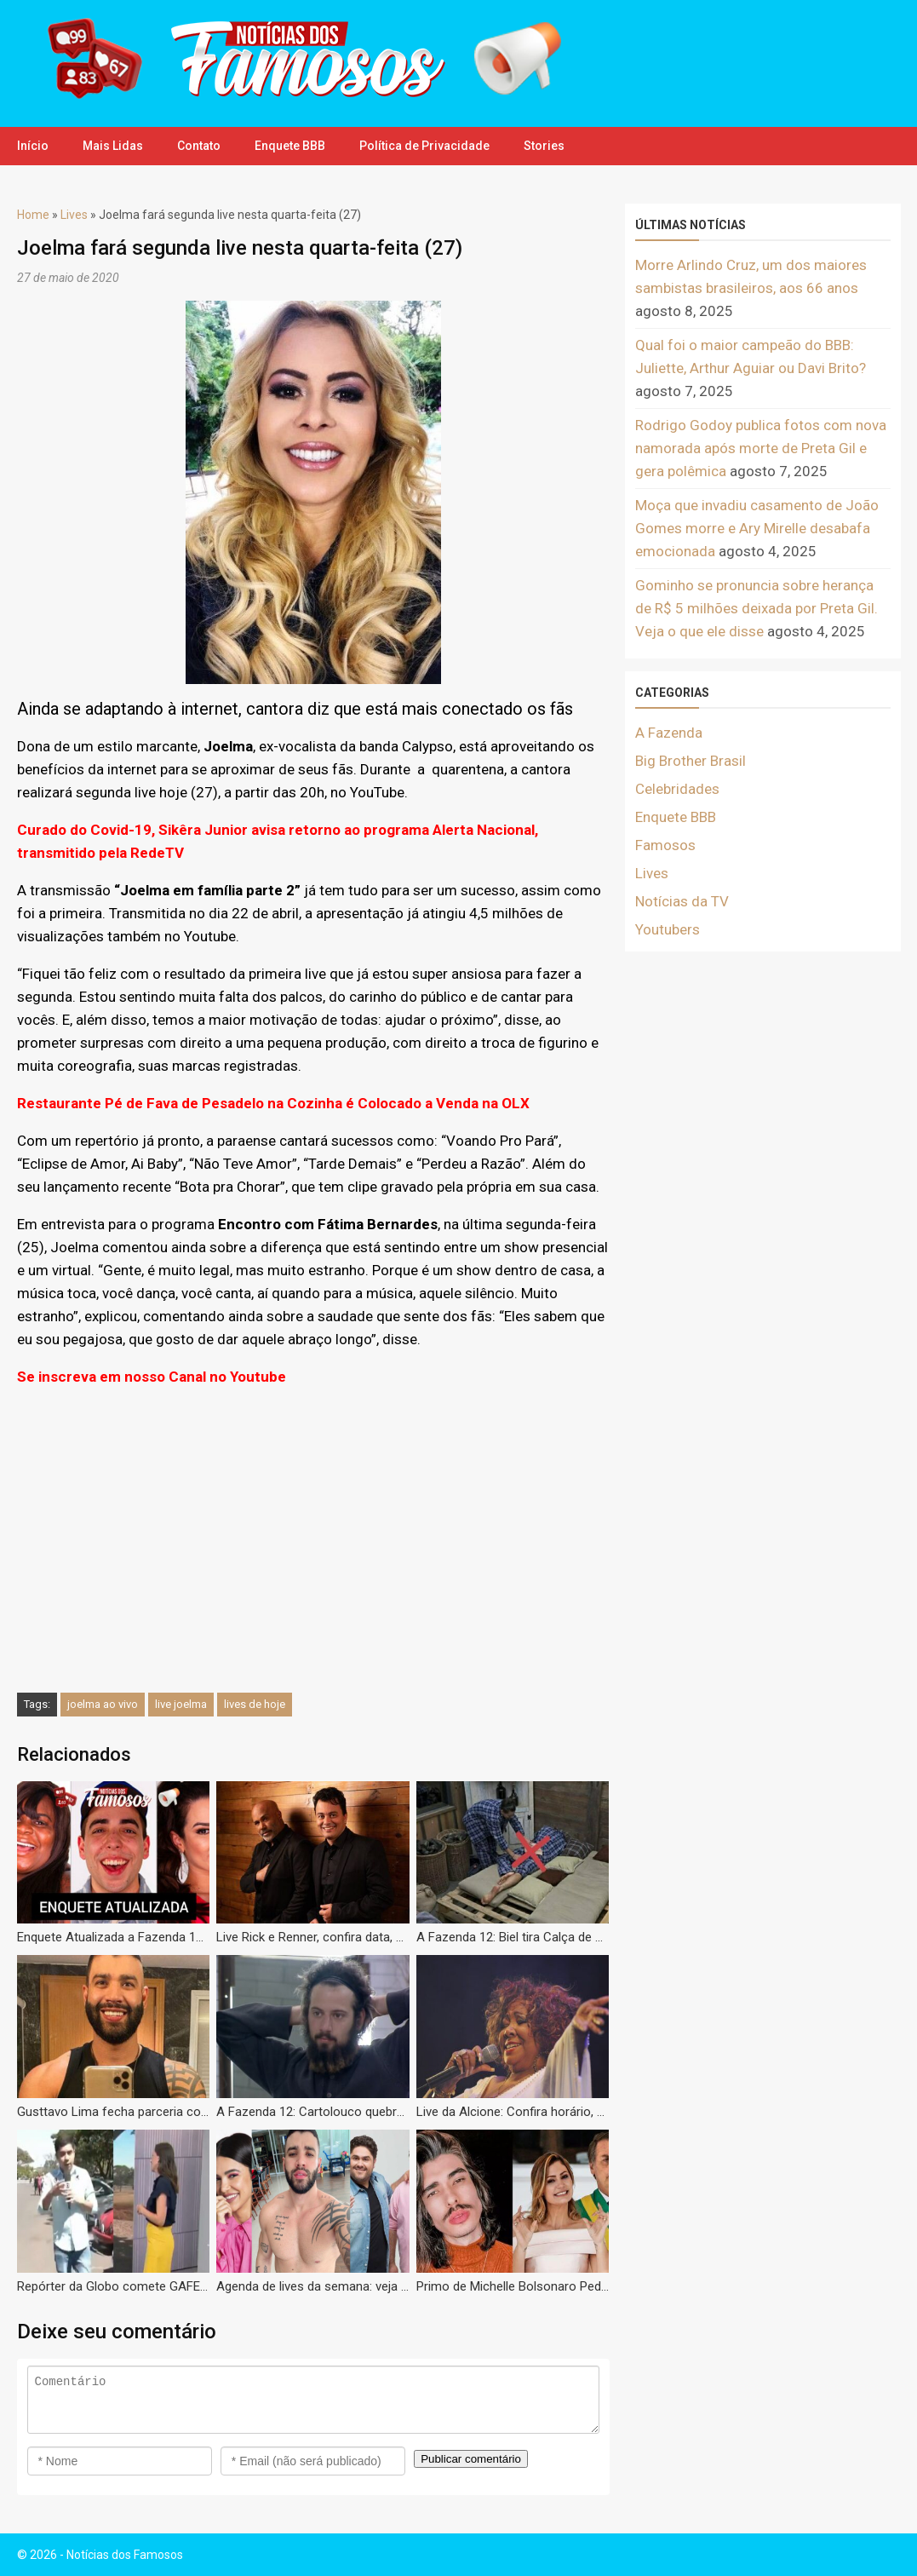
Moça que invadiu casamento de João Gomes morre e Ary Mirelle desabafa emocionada (757, 528)
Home (33, 214)
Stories (544, 145)
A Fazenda (668, 732)
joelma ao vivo (102, 1704)
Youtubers (667, 929)
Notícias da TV (682, 901)
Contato (199, 145)
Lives (74, 214)
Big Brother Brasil (690, 760)
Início (33, 145)
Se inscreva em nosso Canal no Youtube (151, 1376)
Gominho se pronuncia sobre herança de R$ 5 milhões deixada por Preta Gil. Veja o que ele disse (756, 608)
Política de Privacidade (424, 145)
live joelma (181, 1704)
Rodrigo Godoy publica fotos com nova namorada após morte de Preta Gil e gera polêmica (760, 448)
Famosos (665, 845)
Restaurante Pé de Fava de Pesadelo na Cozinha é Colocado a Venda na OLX (273, 1103)
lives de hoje (254, 1704)
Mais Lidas (113, 145)
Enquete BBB (290, 145)
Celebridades (677, 788)
